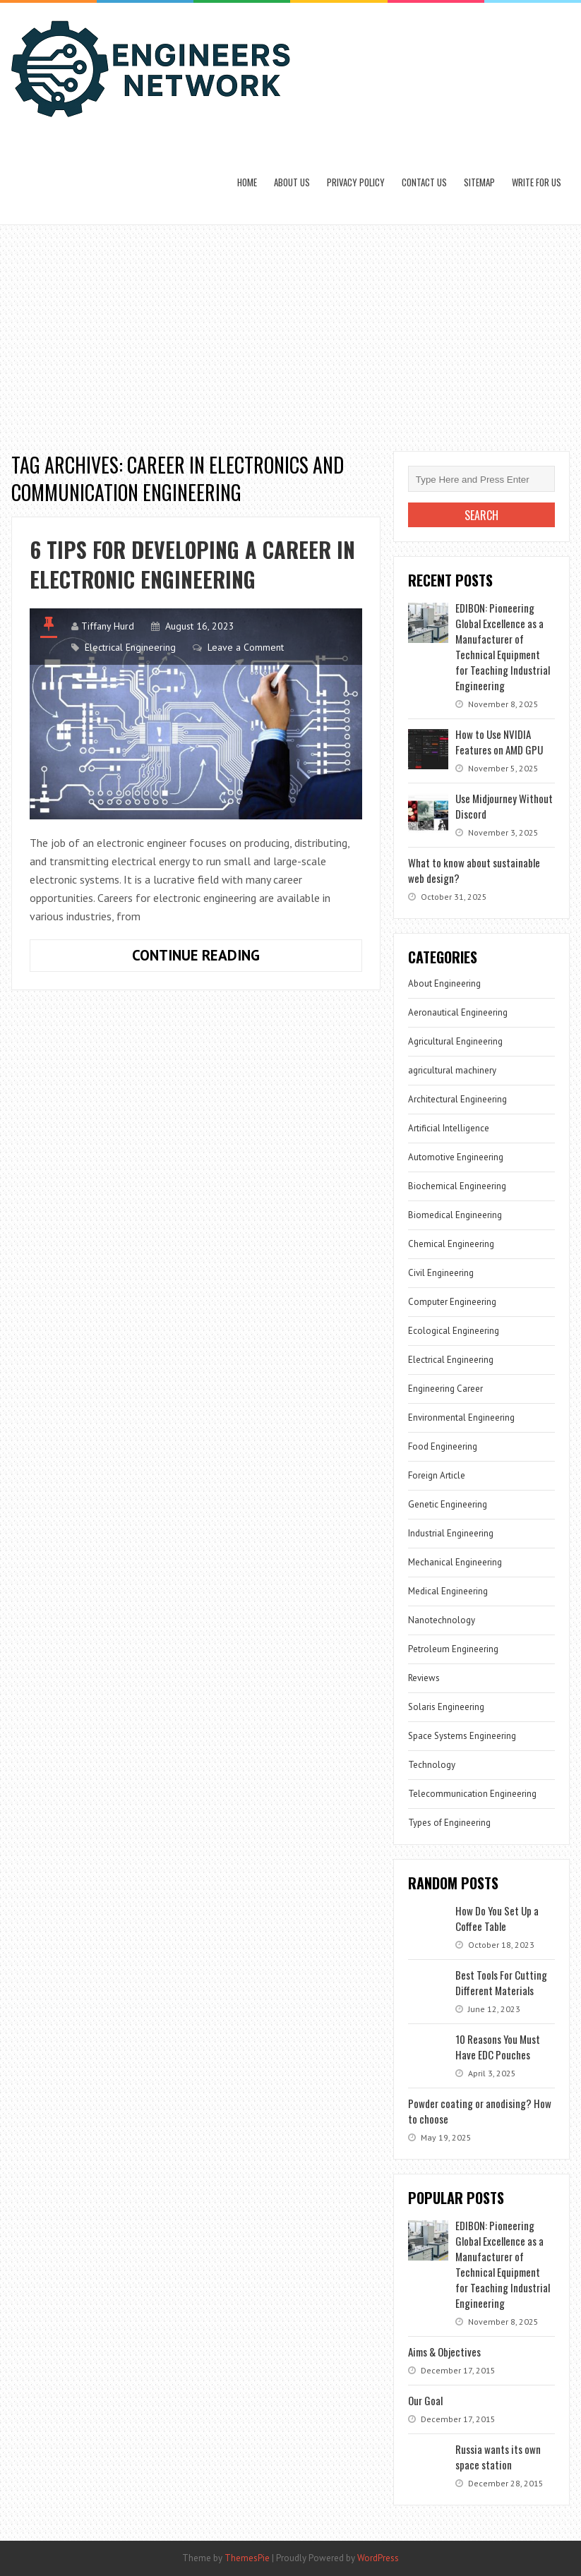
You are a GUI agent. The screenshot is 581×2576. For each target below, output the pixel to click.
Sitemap (479, 182)
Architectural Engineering (457, 1099)
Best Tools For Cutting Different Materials (501, 1982)
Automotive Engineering (455, 1157)
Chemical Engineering (451, 1244)
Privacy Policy (356, 182)
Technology (431, 1765)
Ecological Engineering (453, 1331)
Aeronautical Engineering (458, 1012)
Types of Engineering (449, 1823)
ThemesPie (247, 2558)
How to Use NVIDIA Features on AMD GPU (499, 741)
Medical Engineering (448, 1591)
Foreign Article (436, 1475)
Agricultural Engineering (455, 1041)
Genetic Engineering (447, 1504)
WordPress (378, 2558)
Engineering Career (445, 1389)
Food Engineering (442, 1446)
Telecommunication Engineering (472, 1794)
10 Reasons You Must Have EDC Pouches (497, 2046)
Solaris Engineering (446, 1707)
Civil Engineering (441, 1273)
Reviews (424, 1678)
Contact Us (424, 182)
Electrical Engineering (130, 647)
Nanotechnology (441, 1620)
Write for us (536, 182)
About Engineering (444, 983)
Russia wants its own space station (498, 2456)
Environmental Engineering (461, 1418)
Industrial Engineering (450, 1533)
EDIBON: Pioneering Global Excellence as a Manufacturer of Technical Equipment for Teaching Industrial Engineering (502, 646)
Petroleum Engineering (453, 1649)
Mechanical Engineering (455, 1562)
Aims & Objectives (444, 2351)
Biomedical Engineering (455, 1215)
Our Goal (425, 2400)
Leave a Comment (246, 647)
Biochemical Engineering (457, 1186)
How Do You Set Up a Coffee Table (497, 1918)
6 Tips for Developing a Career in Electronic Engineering (192, 564)
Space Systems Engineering (462, 1736)
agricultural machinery (452, 1070)
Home (247, 182)
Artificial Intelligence (448, 1128)
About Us (292, 182)
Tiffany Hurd (107, 626)
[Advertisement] (290, 331)
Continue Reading (238, 958)
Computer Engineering (452, 1302)
